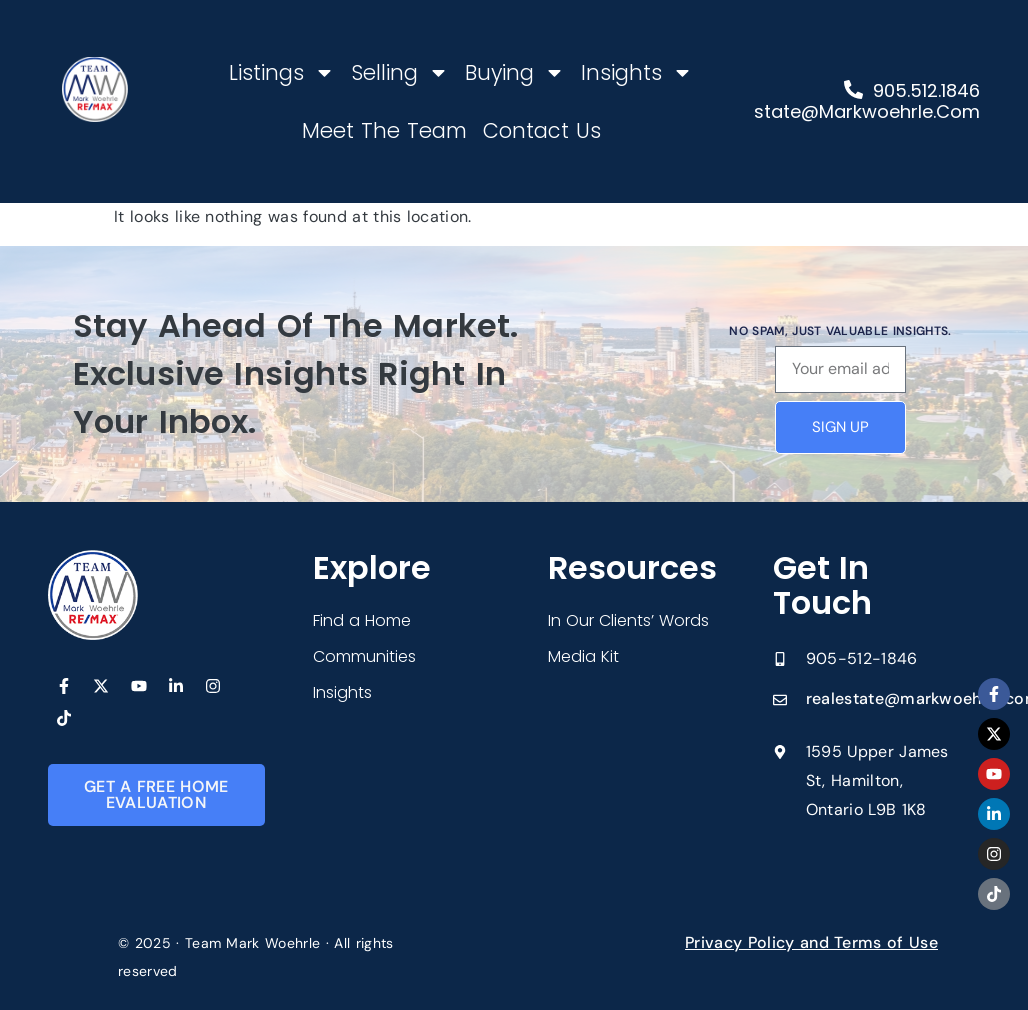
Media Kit (583, 656)
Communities (364, 656)
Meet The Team (384, 130)
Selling (400, 72)
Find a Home (362, 620)
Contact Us (542, 130)
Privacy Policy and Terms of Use (811, 942)
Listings (282, 72)
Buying (515, 72)
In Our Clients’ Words (628, 620)
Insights (637, 72)
